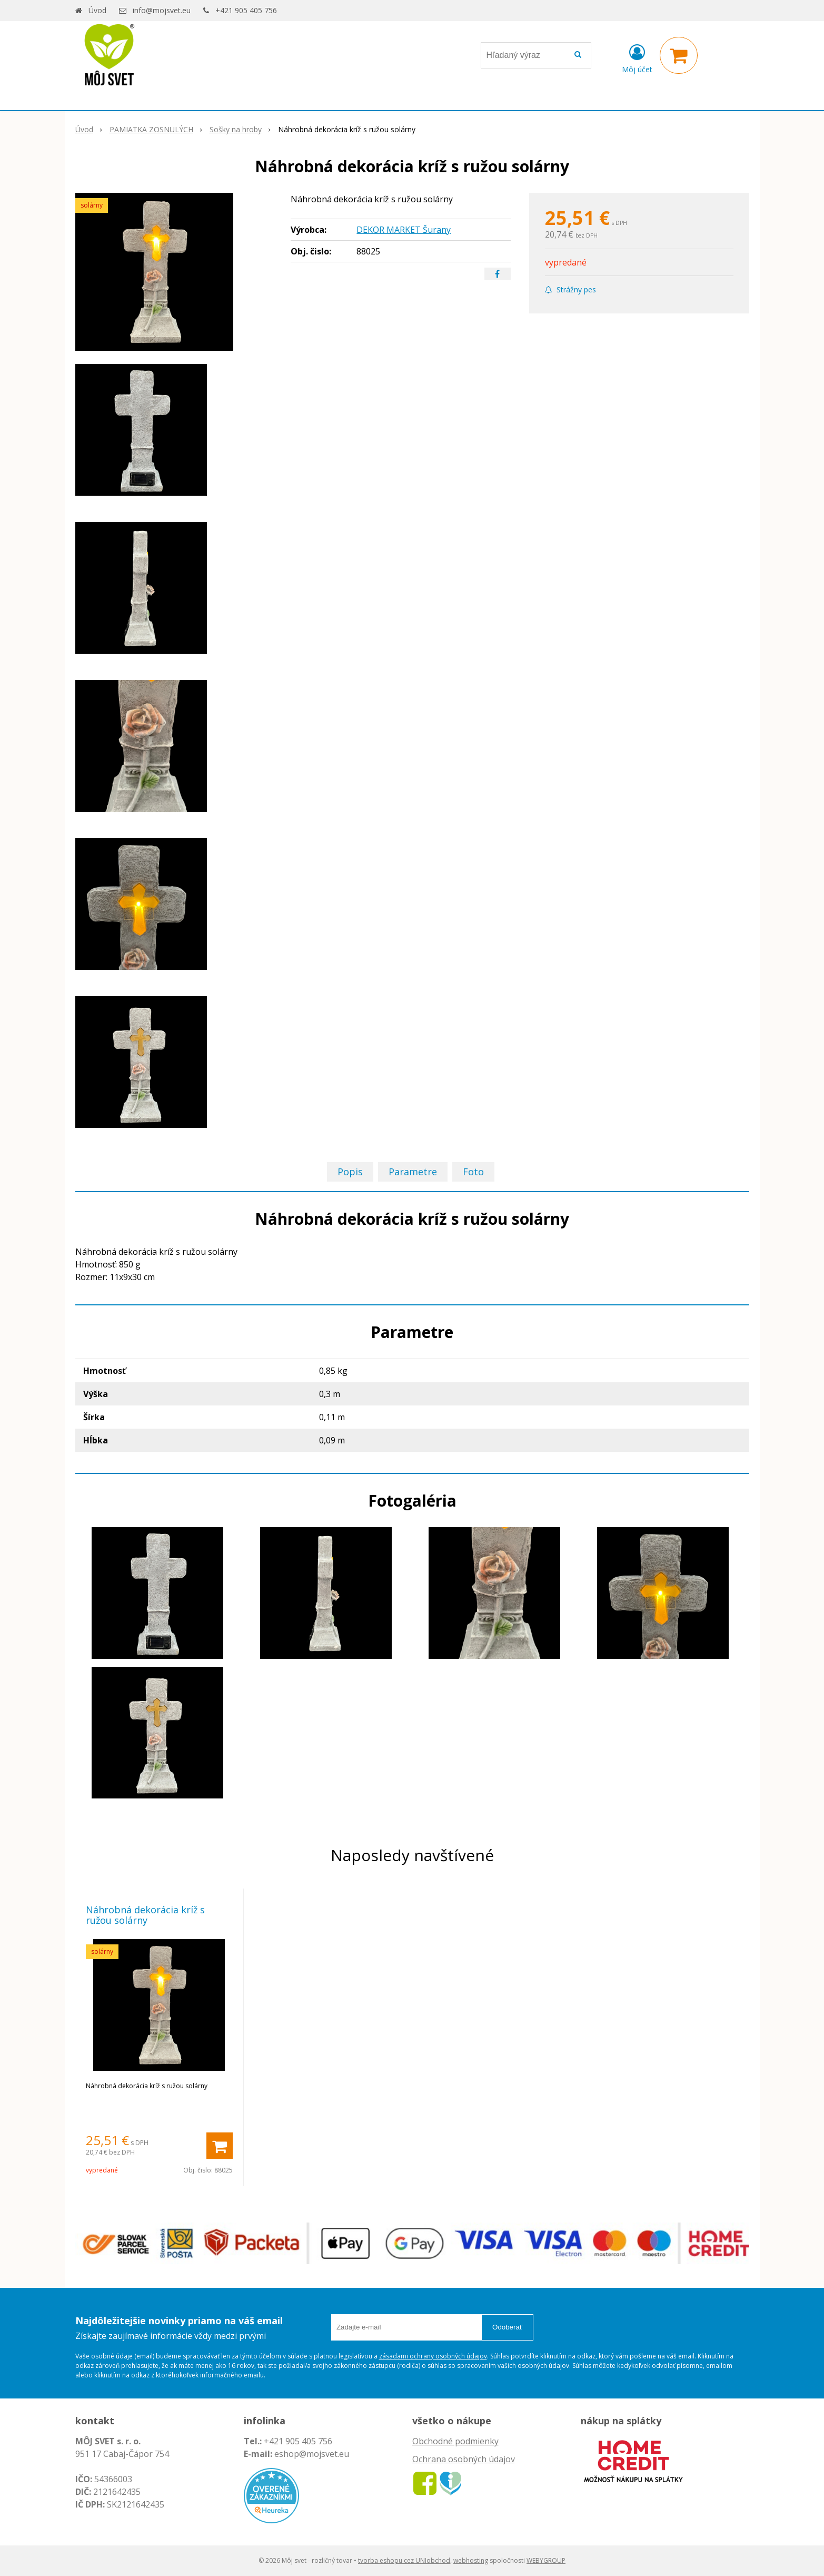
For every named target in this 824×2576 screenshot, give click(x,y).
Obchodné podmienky (455, 2441)
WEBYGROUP (546, 2560)
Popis (350, 1171)
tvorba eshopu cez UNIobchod (404, 2560)
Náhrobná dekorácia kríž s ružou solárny (145, 1914)
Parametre (413, 1171)
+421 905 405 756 (246, 10)
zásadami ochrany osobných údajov (433, 2356)
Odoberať (507, 2327)
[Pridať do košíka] (219, 2145)
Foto (473, 1171)
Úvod (97, 10)
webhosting (470, 2560)
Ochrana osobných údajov (463, 2459)
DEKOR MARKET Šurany (403, 229)
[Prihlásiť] (637, 57)
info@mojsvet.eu (162, 10)
